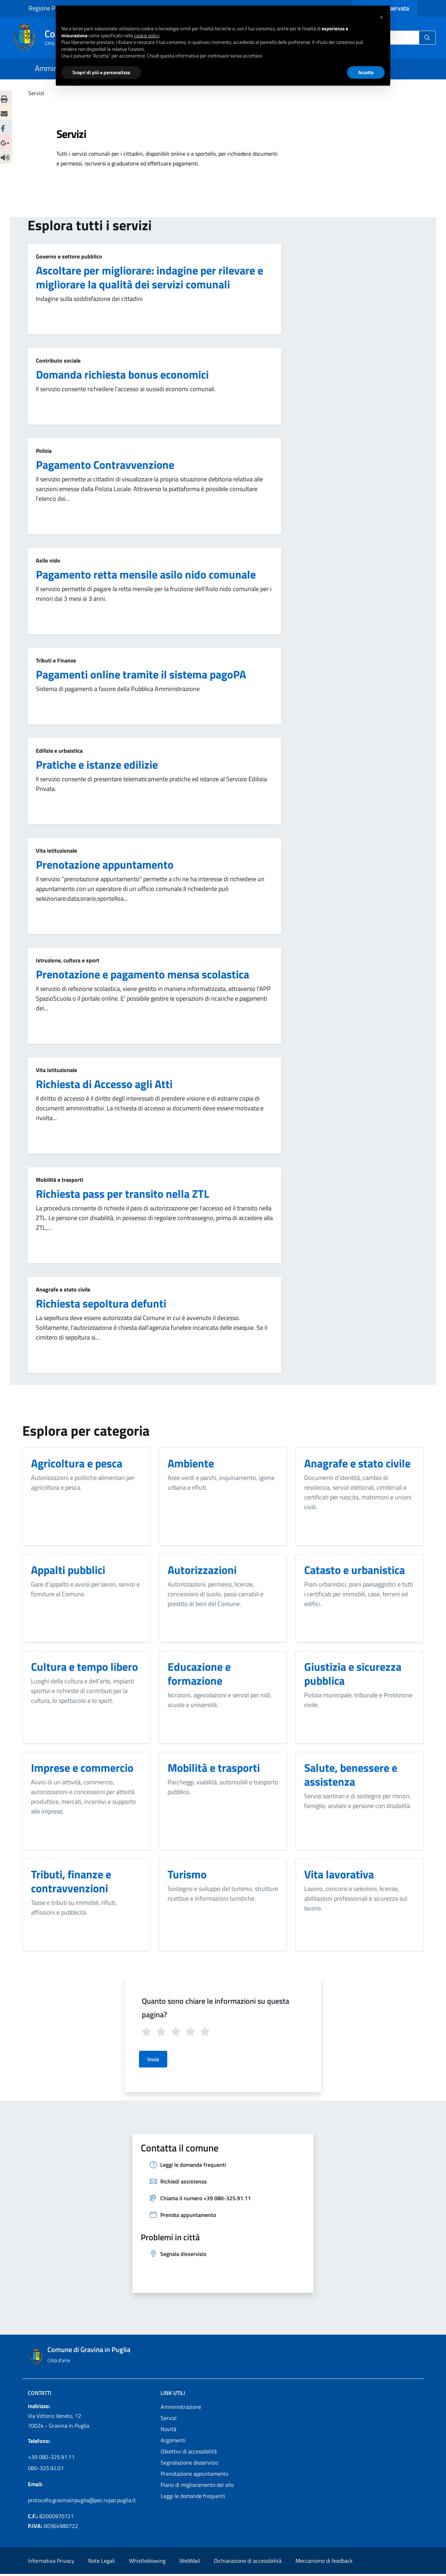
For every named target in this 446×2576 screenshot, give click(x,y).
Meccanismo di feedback (324, 2563)
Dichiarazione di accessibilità (248, 2563)
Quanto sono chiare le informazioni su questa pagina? (215, 2007)
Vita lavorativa (339, 1874)
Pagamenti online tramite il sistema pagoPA (141, 674)
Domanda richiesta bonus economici (122, 374)
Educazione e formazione (199, 1673)
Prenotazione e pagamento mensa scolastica (142, 974)
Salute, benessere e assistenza (350, 1775)
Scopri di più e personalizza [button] (101, 72)
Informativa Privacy (51, 2563)
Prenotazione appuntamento (105, 864)
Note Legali (101, 2563)
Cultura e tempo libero (84, 1667)
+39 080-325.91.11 (51, 2459)
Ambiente (191, 1463)
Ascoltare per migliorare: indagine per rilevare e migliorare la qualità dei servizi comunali (149, 277)
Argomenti (173, 2442)
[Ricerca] (427, 38)
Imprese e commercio (82, 1768)
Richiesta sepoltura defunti (101, 1303)
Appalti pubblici (68, 1570)
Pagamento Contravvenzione (105, 465)
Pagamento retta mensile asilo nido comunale (146, 574)
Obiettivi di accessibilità (189, 2453)
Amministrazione (181, 2409)
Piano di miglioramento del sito (197, 2487)
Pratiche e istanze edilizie (97, 764)
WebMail (189, 2563)
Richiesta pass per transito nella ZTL (122, 1194)
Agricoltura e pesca (76, 1463)
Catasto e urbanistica (354, 1570)
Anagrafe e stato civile (357, 1463)
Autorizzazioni (202, 1570)
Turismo (187, 1874)
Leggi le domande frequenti (193, 2498)
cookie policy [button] (146, 35)
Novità (168, 2431)
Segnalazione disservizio (189, 2464)
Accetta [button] (366, 72)
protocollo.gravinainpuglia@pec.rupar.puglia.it (82, 2502)
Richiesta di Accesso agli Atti (104, 1084)
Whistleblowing (147, 2563)
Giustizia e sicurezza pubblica (352, 1673)
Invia (153, 2061)
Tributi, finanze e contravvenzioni (71, 1881)
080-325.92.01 (46, 2470)
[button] (381, 16)
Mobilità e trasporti (214, 1768)
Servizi (169, 2420)
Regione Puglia (48, 8)
